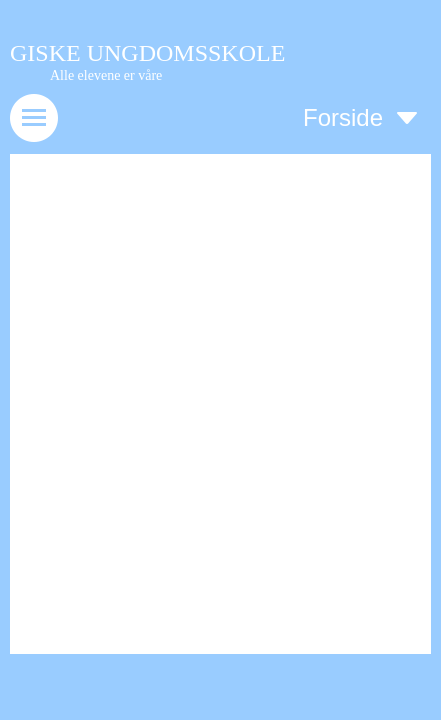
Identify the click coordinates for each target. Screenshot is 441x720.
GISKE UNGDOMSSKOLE (147, 53)
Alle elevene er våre (106, 75)
